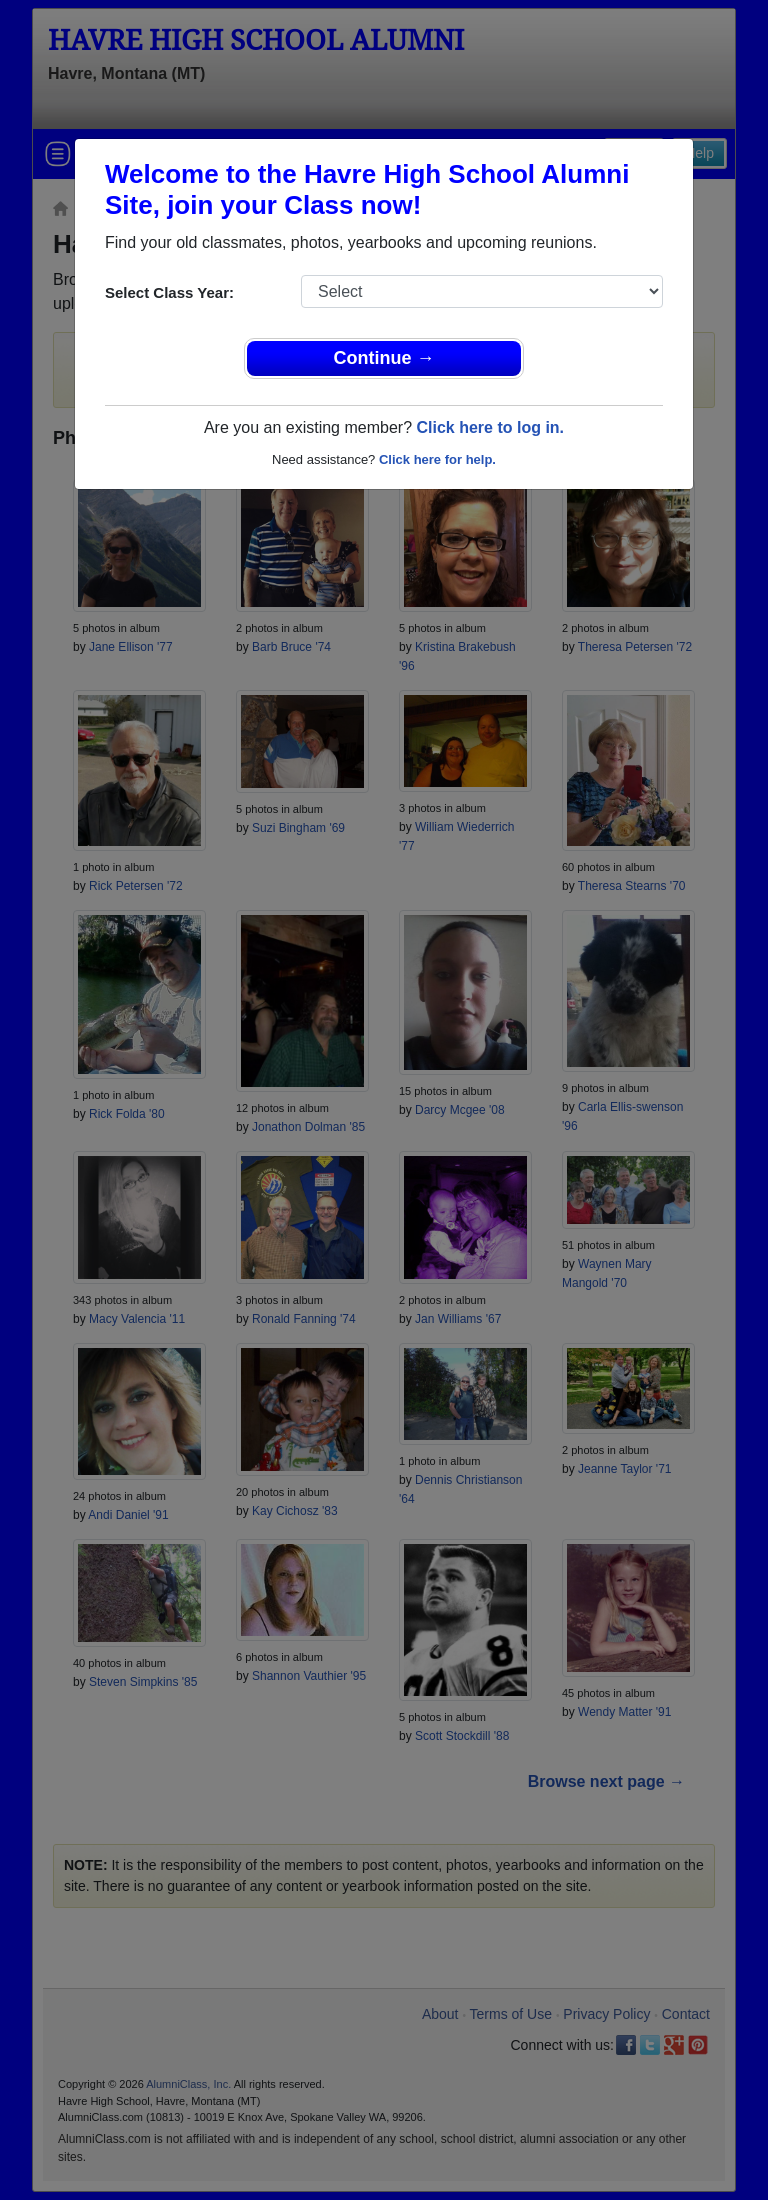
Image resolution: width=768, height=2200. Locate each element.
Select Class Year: (169, 292)
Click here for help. (437, 459)
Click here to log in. (490, 427)
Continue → (384, 358)
